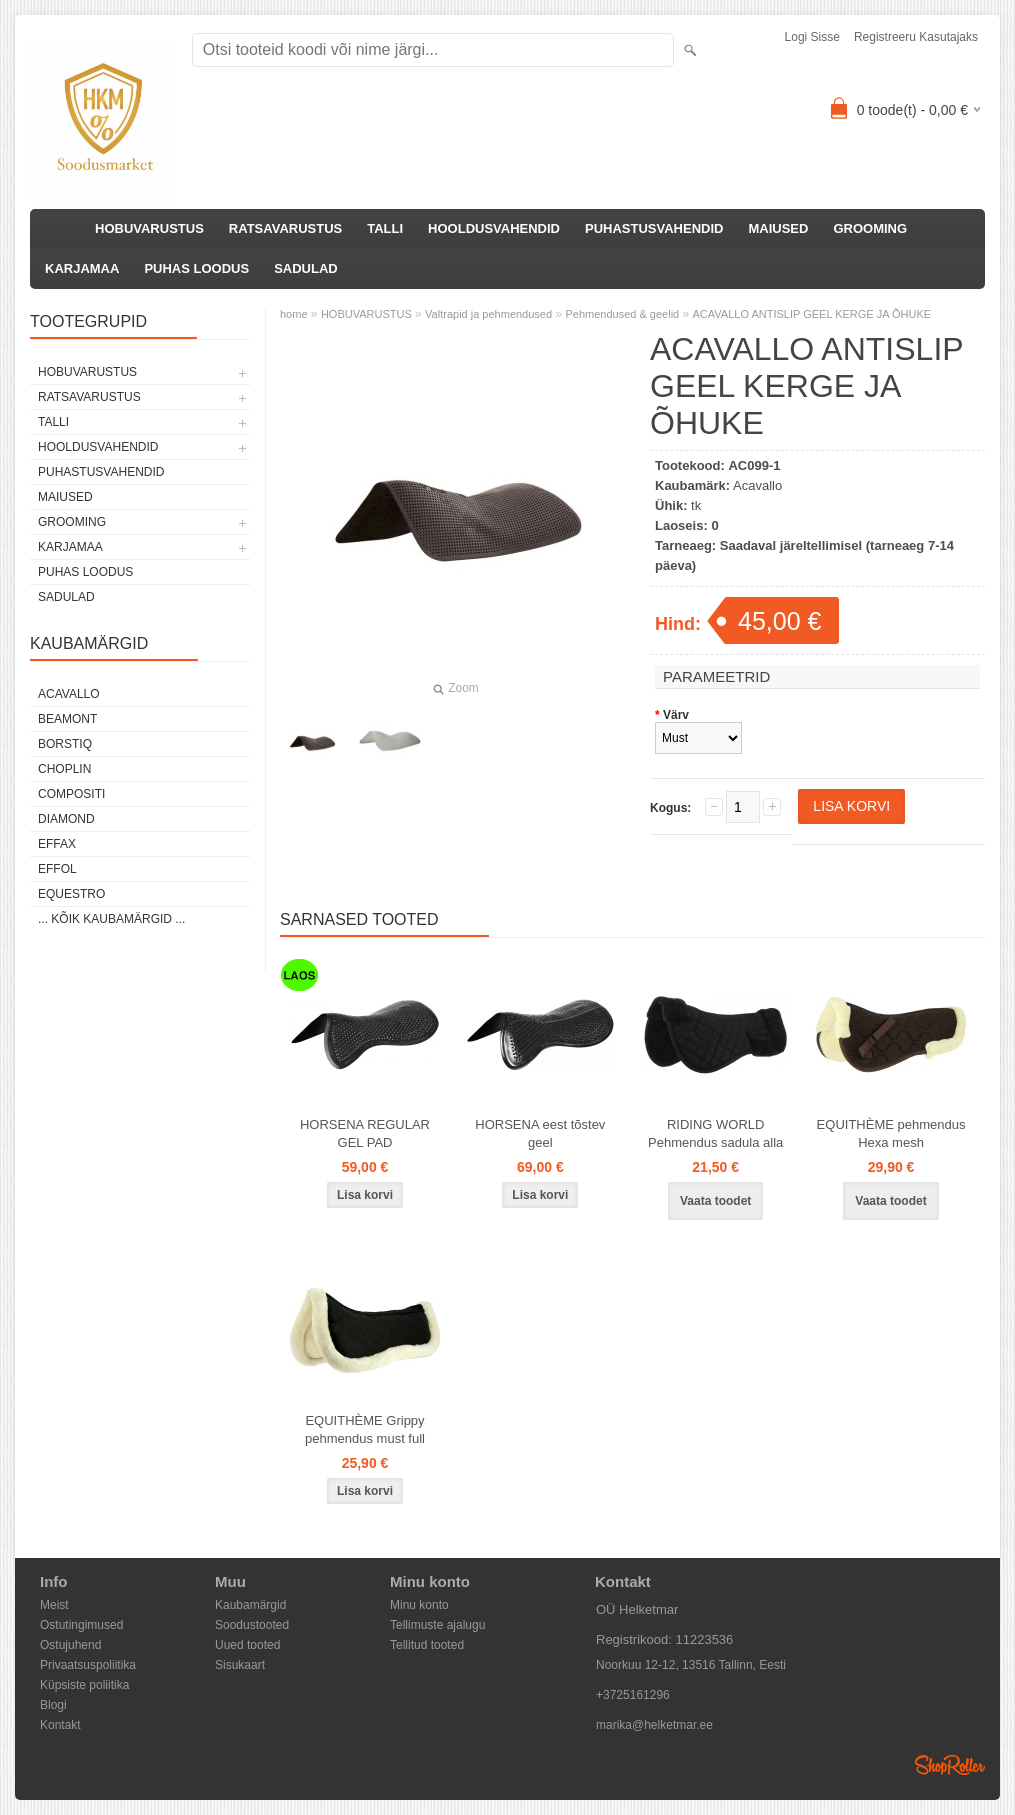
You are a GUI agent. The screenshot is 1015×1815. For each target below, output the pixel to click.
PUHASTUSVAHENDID (654, 228)
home (294, 314)
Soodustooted (252, 1625)
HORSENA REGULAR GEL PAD (365, 1133)
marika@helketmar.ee (654, 1725)
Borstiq (65, 744)
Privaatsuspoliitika (88, 1665)
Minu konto (419, 1605)
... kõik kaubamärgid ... (111, 919)
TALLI (385, 228)
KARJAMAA (82, 268)
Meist (54, 1605)
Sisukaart (240, 1665)
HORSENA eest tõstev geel (540, 1133)
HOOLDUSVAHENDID (494, 228)
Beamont (67, 719)
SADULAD (306, 268)
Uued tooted (247, 1645)
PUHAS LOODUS (196, 268)
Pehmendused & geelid (622, 314)
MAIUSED (778, 228)
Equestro (71, 894)
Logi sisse (812, 37)
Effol (57, 869)
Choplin (64, 769)
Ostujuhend (70, 1645)
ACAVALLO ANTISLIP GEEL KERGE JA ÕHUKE (812, 314)
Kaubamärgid (250, 1605)
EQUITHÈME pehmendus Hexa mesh (891, 1133)
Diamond (66, 819)
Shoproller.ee (950, 1765)
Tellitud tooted (427, 1645)
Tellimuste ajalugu (437, 1625)
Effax (57, 844)
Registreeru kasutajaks (916, 37)
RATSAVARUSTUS (285, 228)
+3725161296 (633, 1695)
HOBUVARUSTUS (149, 228)
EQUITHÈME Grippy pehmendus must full (365, 1429)
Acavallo (69, 694)
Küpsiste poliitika (84, 1685)
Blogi (53, 1705)
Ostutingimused (81, 1625)
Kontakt (60, 1725)
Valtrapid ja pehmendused (488, 314)
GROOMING (870, 228)
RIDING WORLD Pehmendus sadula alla (715, 1133)
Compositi (71, 794)
